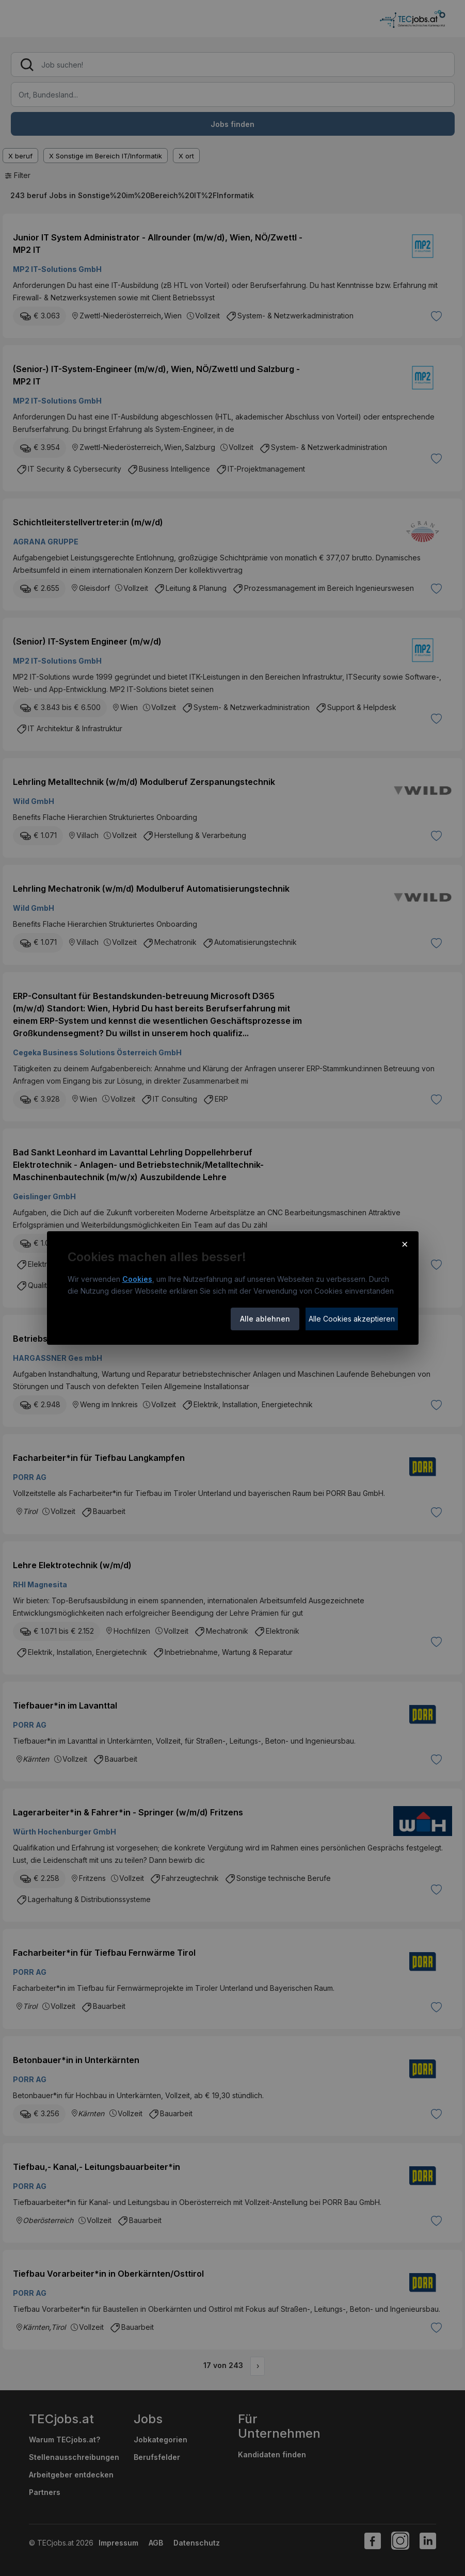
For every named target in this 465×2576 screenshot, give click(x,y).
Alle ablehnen (265, 1318)
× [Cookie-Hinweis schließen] (405, 1243)
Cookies (137, 1279)
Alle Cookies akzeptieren (352, 1318)
